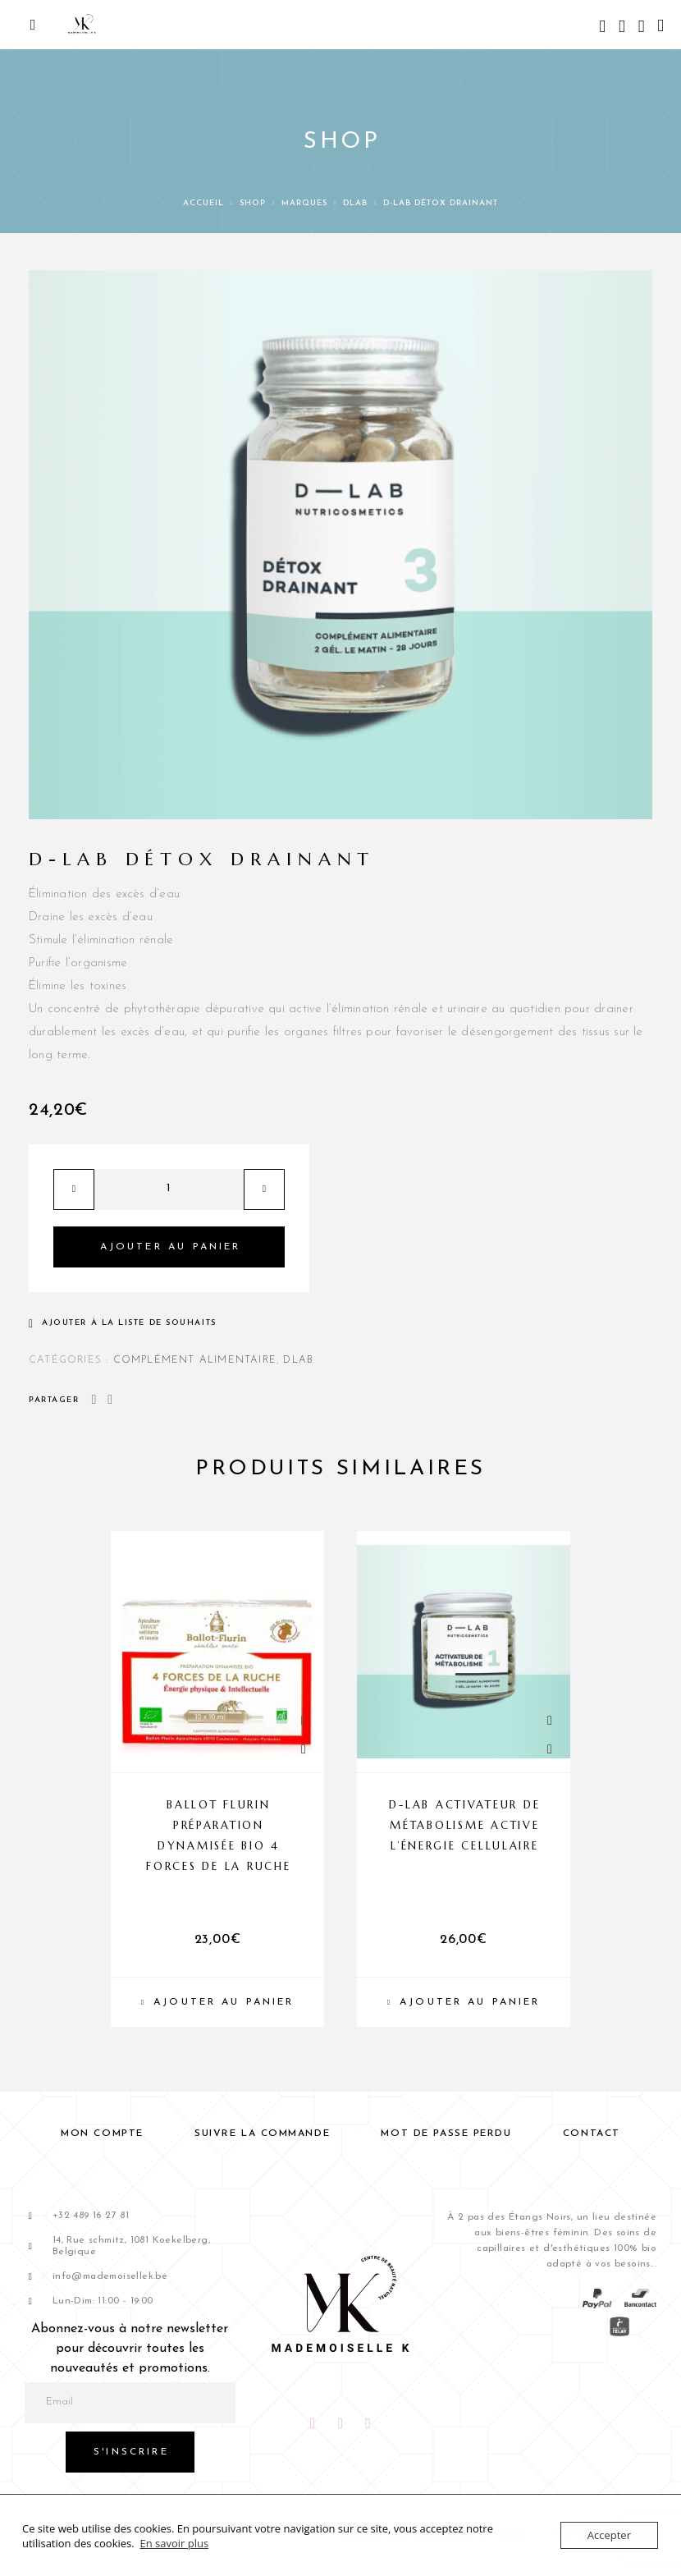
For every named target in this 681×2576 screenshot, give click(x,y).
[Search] (602, 27)
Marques (304, 203)
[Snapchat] (368, 2423)
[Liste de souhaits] (641, 27)
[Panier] (660, 26)
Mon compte (102, 2133)
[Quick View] (303, 1721)
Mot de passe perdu (446, 2133)
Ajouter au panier (170, 1247)
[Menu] (33, 24)
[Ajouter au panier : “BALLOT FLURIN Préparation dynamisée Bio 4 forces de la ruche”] (217, 2002)
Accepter (609, 2535)
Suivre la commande (262, 2133)
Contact (591, 2133)
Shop (253, 203)
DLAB (355, 203)
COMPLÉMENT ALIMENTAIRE (195, 1360)
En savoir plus (173, 2543)
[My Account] (622, 27)
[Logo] (82, 24)
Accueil (203, 203)
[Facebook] (313, 2423)
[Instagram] (340, 2423)
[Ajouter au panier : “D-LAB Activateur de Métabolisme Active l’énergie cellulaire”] (463, 2002)
